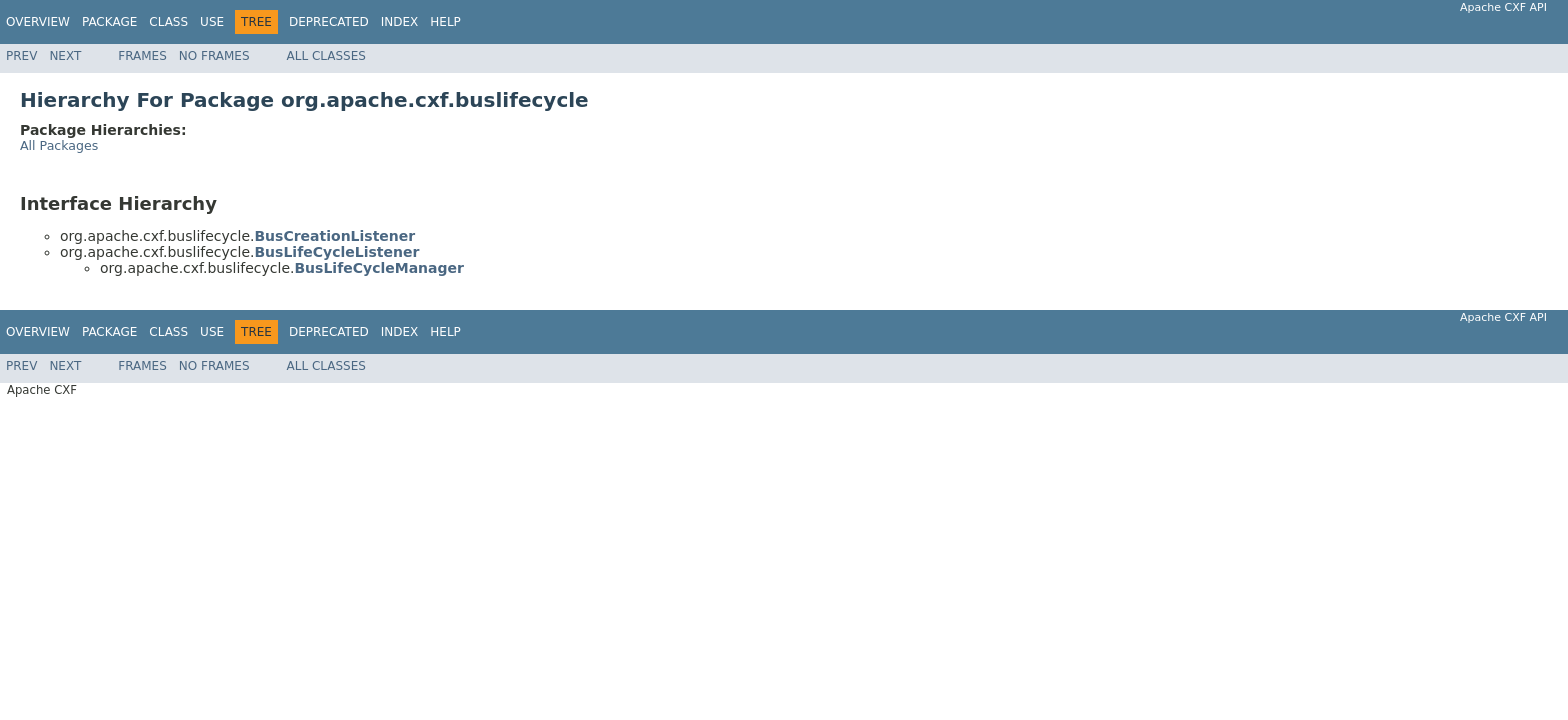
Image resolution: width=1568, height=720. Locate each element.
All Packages (59, 145)
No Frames (214, 56)
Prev (21, 56)
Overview (38, 22)
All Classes (326, 56)
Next (65, 56)
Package (109, 22)
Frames (142, 56)
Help (445, 22)
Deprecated (329, 22)
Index (400, 22)
